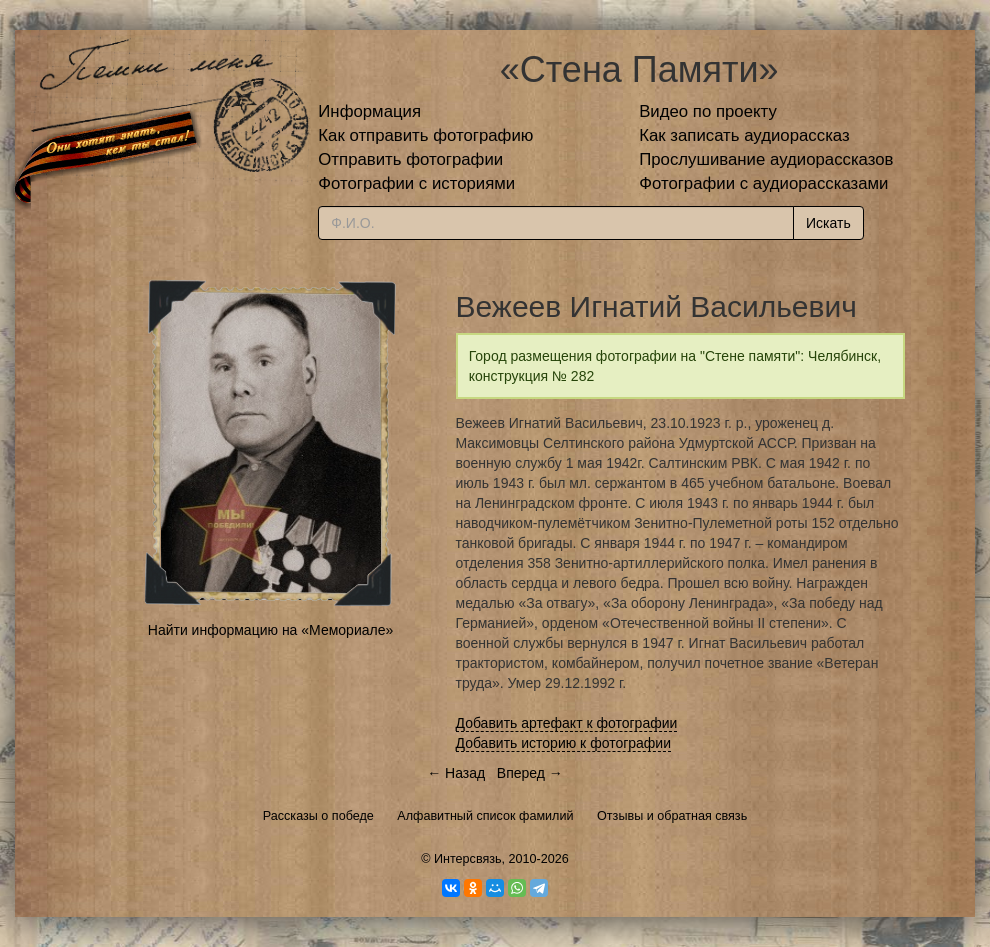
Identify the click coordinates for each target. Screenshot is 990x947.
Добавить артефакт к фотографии (567, 723)
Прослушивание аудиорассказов (766, 159)
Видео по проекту (708, 111)
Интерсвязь (468, 859)
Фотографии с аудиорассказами (763, 183)
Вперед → (530, 773)
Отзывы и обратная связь (672, 816)
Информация (369, 111)
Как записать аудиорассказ (744, 135)
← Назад (456, 773)
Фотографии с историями (416, 183)
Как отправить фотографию (425, 135)
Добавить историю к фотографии (564, 743)
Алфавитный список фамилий (485, 816)
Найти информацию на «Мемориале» (270, 630)
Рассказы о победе (318, 816)
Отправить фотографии (410, 159)
